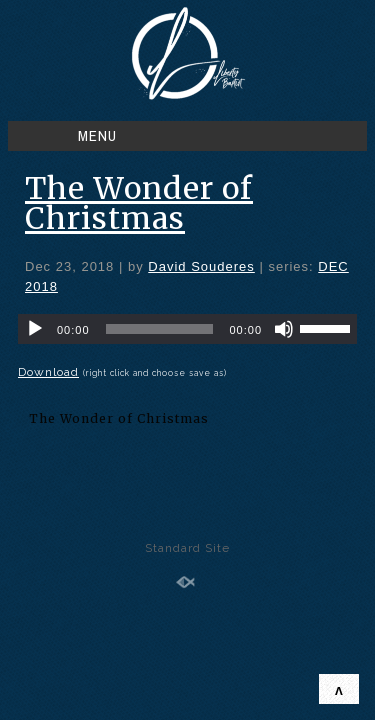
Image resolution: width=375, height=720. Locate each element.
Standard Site (187, 548)
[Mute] (284, 329)
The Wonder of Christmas (139, 203)
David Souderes (201, 266)
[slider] (160, 329)
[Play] (35, 329)
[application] (187, 329)
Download (48, 372)
